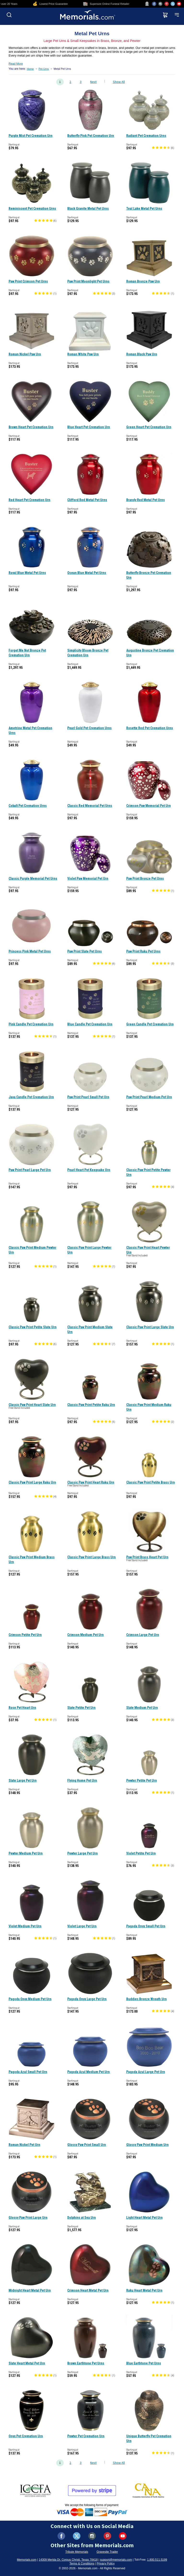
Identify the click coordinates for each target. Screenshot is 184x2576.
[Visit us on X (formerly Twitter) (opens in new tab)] (76, 2536)
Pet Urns (44, 68)
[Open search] (9, 15)
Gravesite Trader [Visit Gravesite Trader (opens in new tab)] (107, 2551)
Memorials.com (26, 2559)
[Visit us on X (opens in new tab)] (173, 4)
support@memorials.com (116, 2559)
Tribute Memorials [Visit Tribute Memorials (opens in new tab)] (76, 2551)
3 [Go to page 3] (80, 82)
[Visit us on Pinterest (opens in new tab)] (166, 4)
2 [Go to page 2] (70, 82)
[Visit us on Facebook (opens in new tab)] (154, 4)
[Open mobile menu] (177, 15)
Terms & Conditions (81, 2563)
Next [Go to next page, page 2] (93, 82)
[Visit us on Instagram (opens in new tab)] (160, 4)
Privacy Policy (106, 2563)
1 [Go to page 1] (60, 82)
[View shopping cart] (165, 15)
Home (30, 68)
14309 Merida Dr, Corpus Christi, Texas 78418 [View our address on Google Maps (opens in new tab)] (68, 2559)
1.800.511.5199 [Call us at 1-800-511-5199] (157, 2559)
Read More (16, 63)
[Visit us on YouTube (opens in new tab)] (179, 4)
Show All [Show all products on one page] (119, 82)
